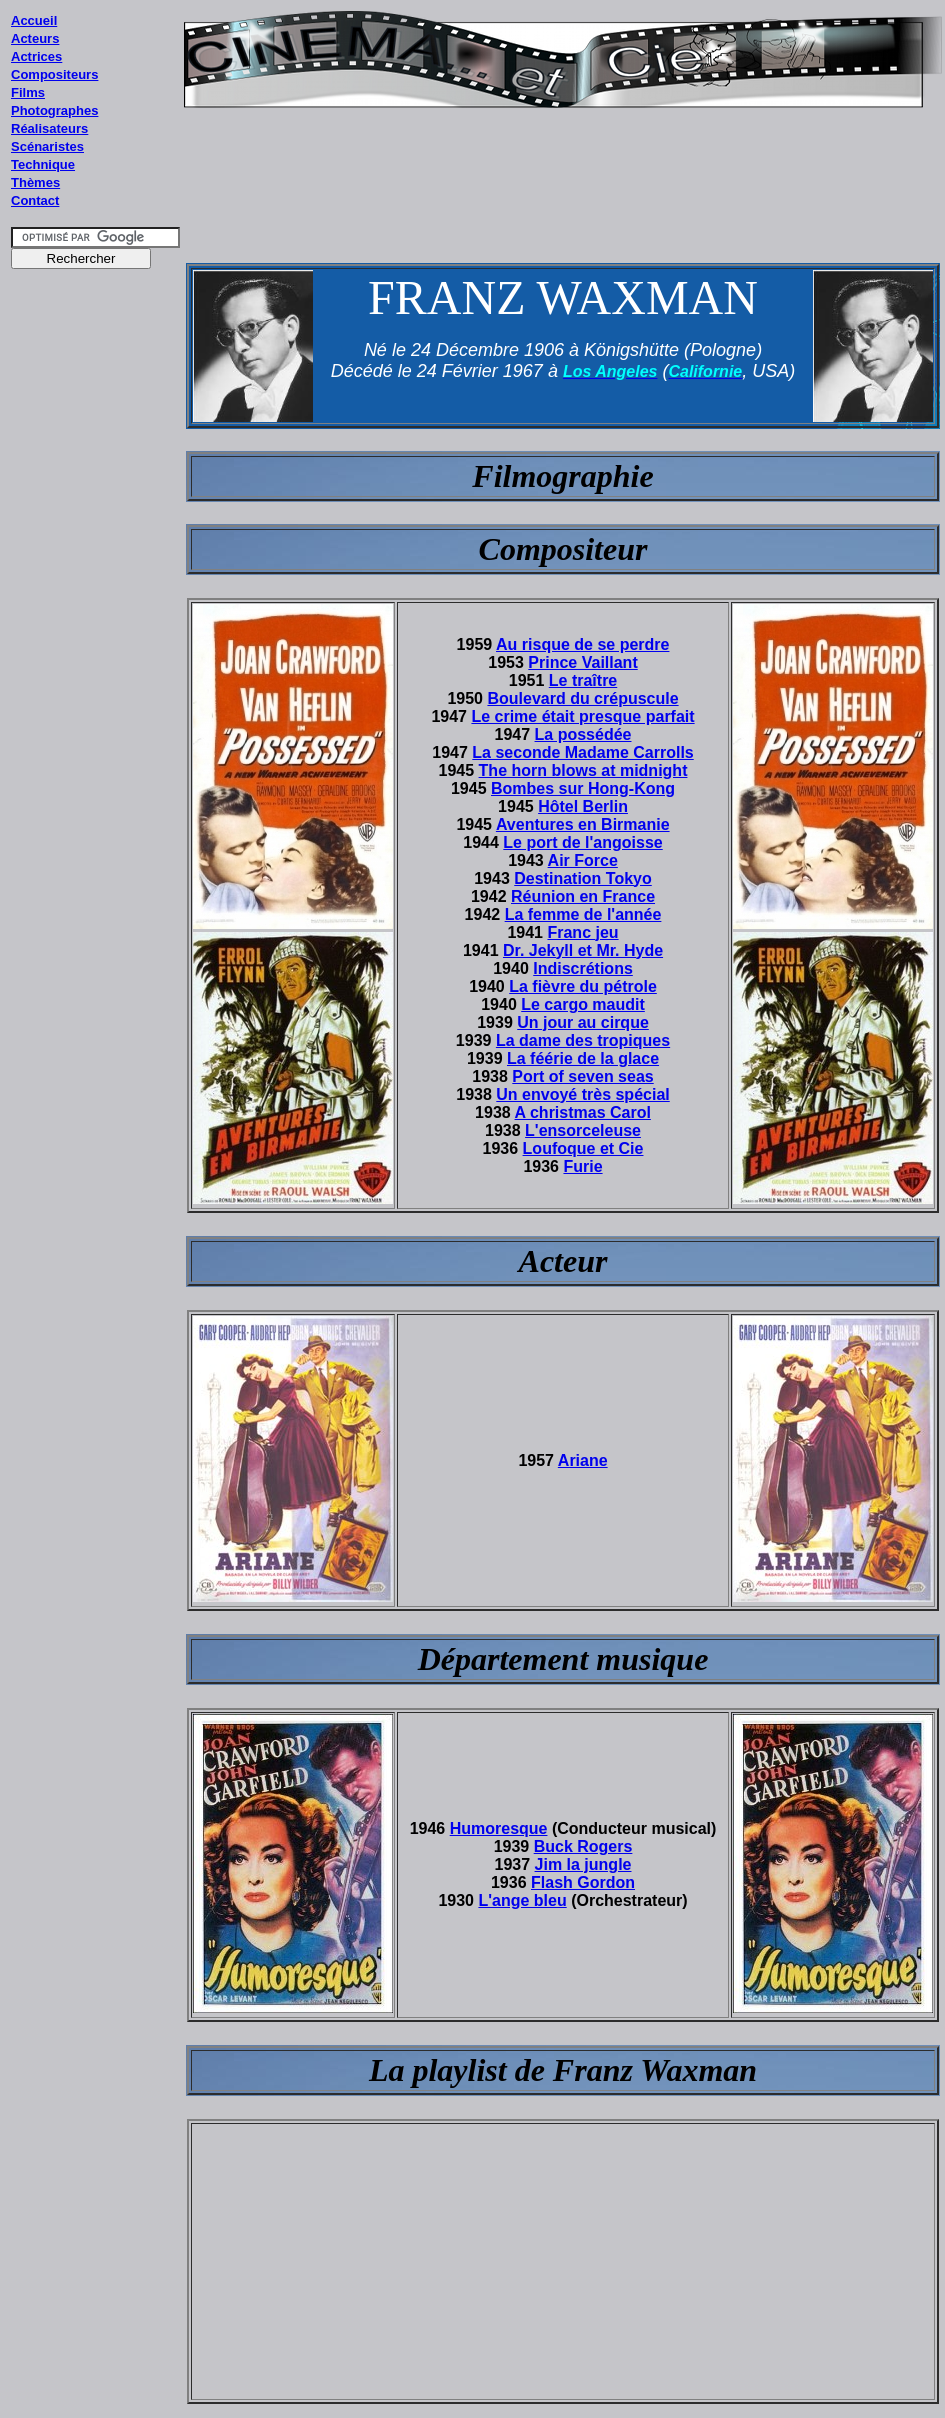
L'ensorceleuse (583, 1130)
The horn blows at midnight (583, 770)
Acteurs (35, 38)
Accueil (34, 20)
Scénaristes (47, 146)
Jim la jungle (583, 1864)
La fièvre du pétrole (583, 986)
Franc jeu (582, 932)
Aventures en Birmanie (583, 824)
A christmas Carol (583, 1112)
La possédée (583, 734)
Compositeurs (54, 74)
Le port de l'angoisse (582, 842)
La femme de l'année (583, 914)
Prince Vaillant (582, 662)
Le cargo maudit (583, 1004)
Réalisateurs (49, 128)
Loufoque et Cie (583, 1148)
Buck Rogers (583, 1846)
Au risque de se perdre (582, 644)
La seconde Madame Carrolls (582, 752)
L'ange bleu (522, 1900)
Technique (43, 164)
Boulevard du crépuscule (582, 698)
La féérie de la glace (583, 1058)
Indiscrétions (583, 968)
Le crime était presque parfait (582, 716)
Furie (582, 1166)
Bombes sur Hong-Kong (583, 788)
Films (28, 92)
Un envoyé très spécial (582, 1094)
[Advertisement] (96, 659)
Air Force (583, 860)
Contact (35, 200)
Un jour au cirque (583, 1022)
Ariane (583, 1460)
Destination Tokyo (583, 878)
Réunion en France (583, 896)
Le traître (583, 680)
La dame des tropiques (583, 1040)
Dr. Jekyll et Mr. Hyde (583, 950)
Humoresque (499, 1828)
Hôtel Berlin (583, 806)
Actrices (36, 56)
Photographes (54, 110)
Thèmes (35, 182)
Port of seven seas (582, 1076)
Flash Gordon (583, 1882)
